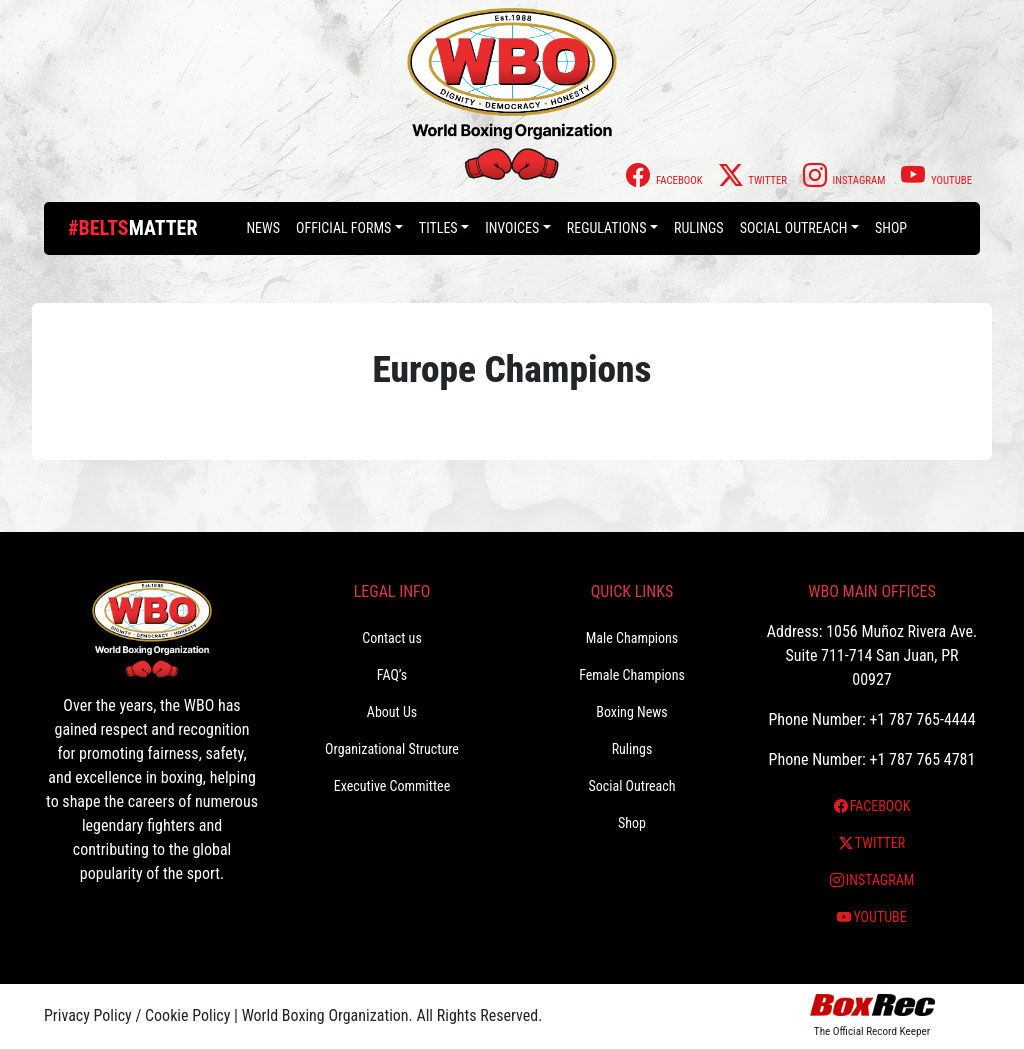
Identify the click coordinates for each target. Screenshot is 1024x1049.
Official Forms (343, 228)
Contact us (392, 638)
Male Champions (632, 638)
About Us (392, 712)
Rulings (699, 228)
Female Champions (632, 675)
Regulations (607, 228)
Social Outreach (794, 228)
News (263, 228)
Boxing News (632, 712)
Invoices (512, 228)
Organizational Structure (392, 749)
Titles (438, 228)
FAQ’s (392, 675)
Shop (891, 228)
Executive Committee (392, 786)
